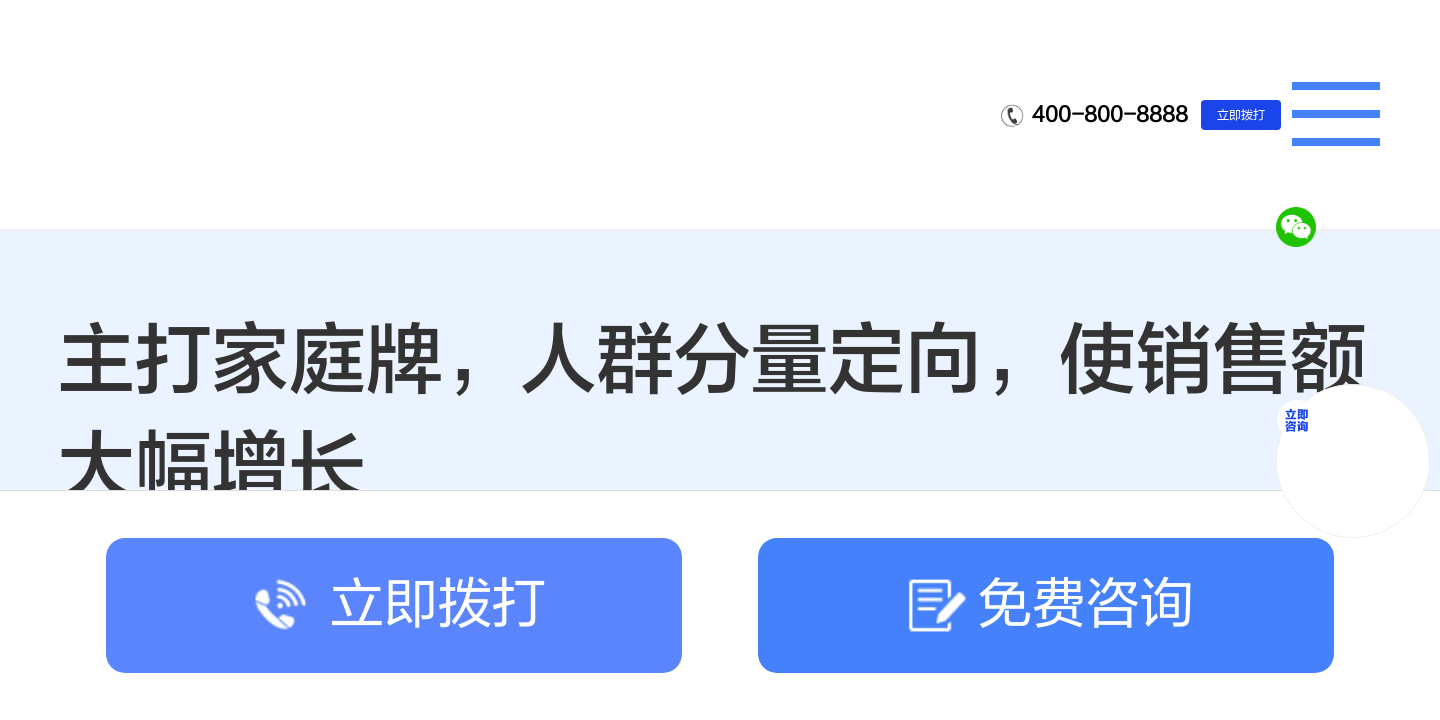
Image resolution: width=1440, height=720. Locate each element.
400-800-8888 (1110, 114)
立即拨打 (1241, 115)
